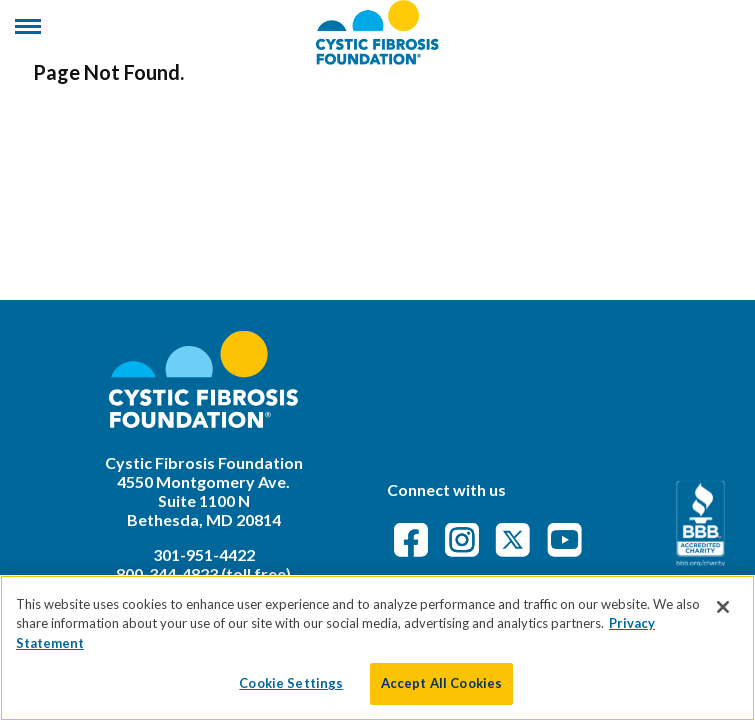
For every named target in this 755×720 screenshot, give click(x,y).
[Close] (723, 615)
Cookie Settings (291, 692)
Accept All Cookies (441, 692)
